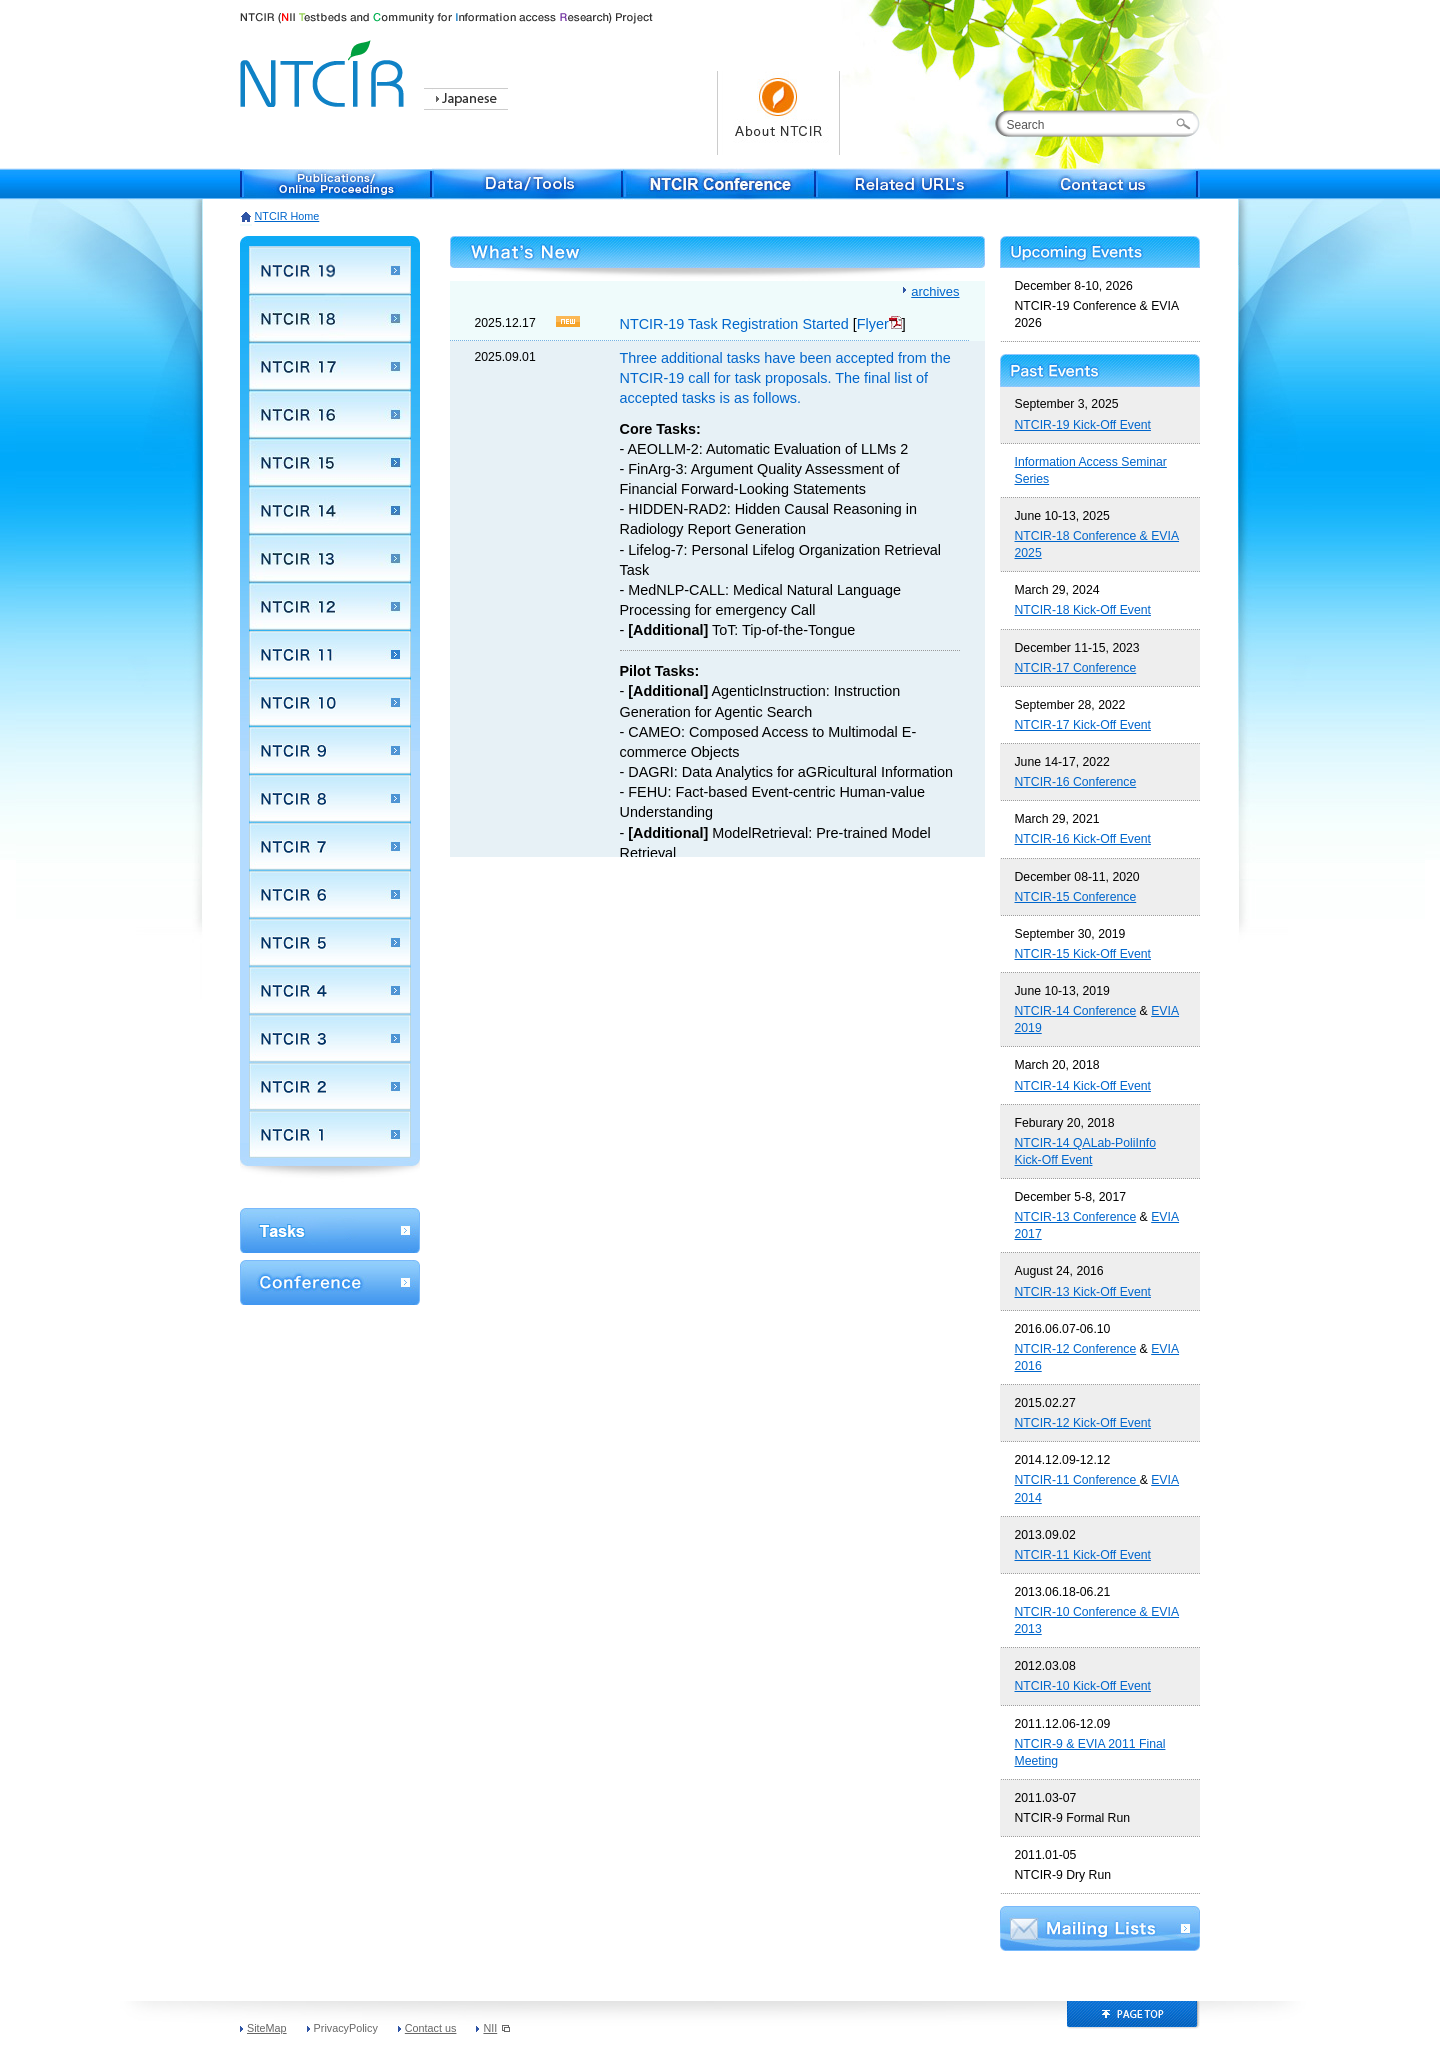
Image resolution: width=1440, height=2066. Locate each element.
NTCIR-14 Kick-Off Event (1083, 1086)
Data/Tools (528, 184)
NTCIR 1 (330, 1134)
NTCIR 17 (330, 366)
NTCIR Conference (720, 184)
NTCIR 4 (330, 990)
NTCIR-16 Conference (1076, 782)
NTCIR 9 (330, 750)
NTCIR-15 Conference (1076, 897)
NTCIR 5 (330, 942)
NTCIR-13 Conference (1076, 1217)
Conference (330, 1282)
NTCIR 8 (330, 798)
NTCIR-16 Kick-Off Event (1083, 839)
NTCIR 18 (330, 318)
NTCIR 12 (330, 606)
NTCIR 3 (330, 1038)
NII (496, 2028)
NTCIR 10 (330, 702)
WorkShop (330, 1230)
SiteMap (267, 2028)
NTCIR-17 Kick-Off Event (1083, 725)
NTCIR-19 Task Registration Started (734, 324)
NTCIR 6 (330, 894)
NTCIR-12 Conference (1076, 1349)
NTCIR (325, 70)
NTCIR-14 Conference (1076, 1011)
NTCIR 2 (330, 1086)
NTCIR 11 (330, 654)
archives (935, 291)
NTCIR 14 (330, 510)
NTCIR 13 (330, 558)
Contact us (1104, 184)
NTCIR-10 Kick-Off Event (1083, 1686)
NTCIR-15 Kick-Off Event (1083, 954)
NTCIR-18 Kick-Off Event (1083, 610)
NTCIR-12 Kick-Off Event (1083, 1423)
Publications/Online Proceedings (336, 184)
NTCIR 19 (330, 270)
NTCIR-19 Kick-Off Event (1083, 425)
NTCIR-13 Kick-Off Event (1083, 1292)
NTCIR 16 (330, 414)
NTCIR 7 (330, 846)
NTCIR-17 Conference (1076, 668)
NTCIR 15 (330, 462)
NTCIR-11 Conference (1077, 1480)
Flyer (879, 324)
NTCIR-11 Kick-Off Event (1083, 1555)
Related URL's (912, 184)
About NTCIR (778, 113)
